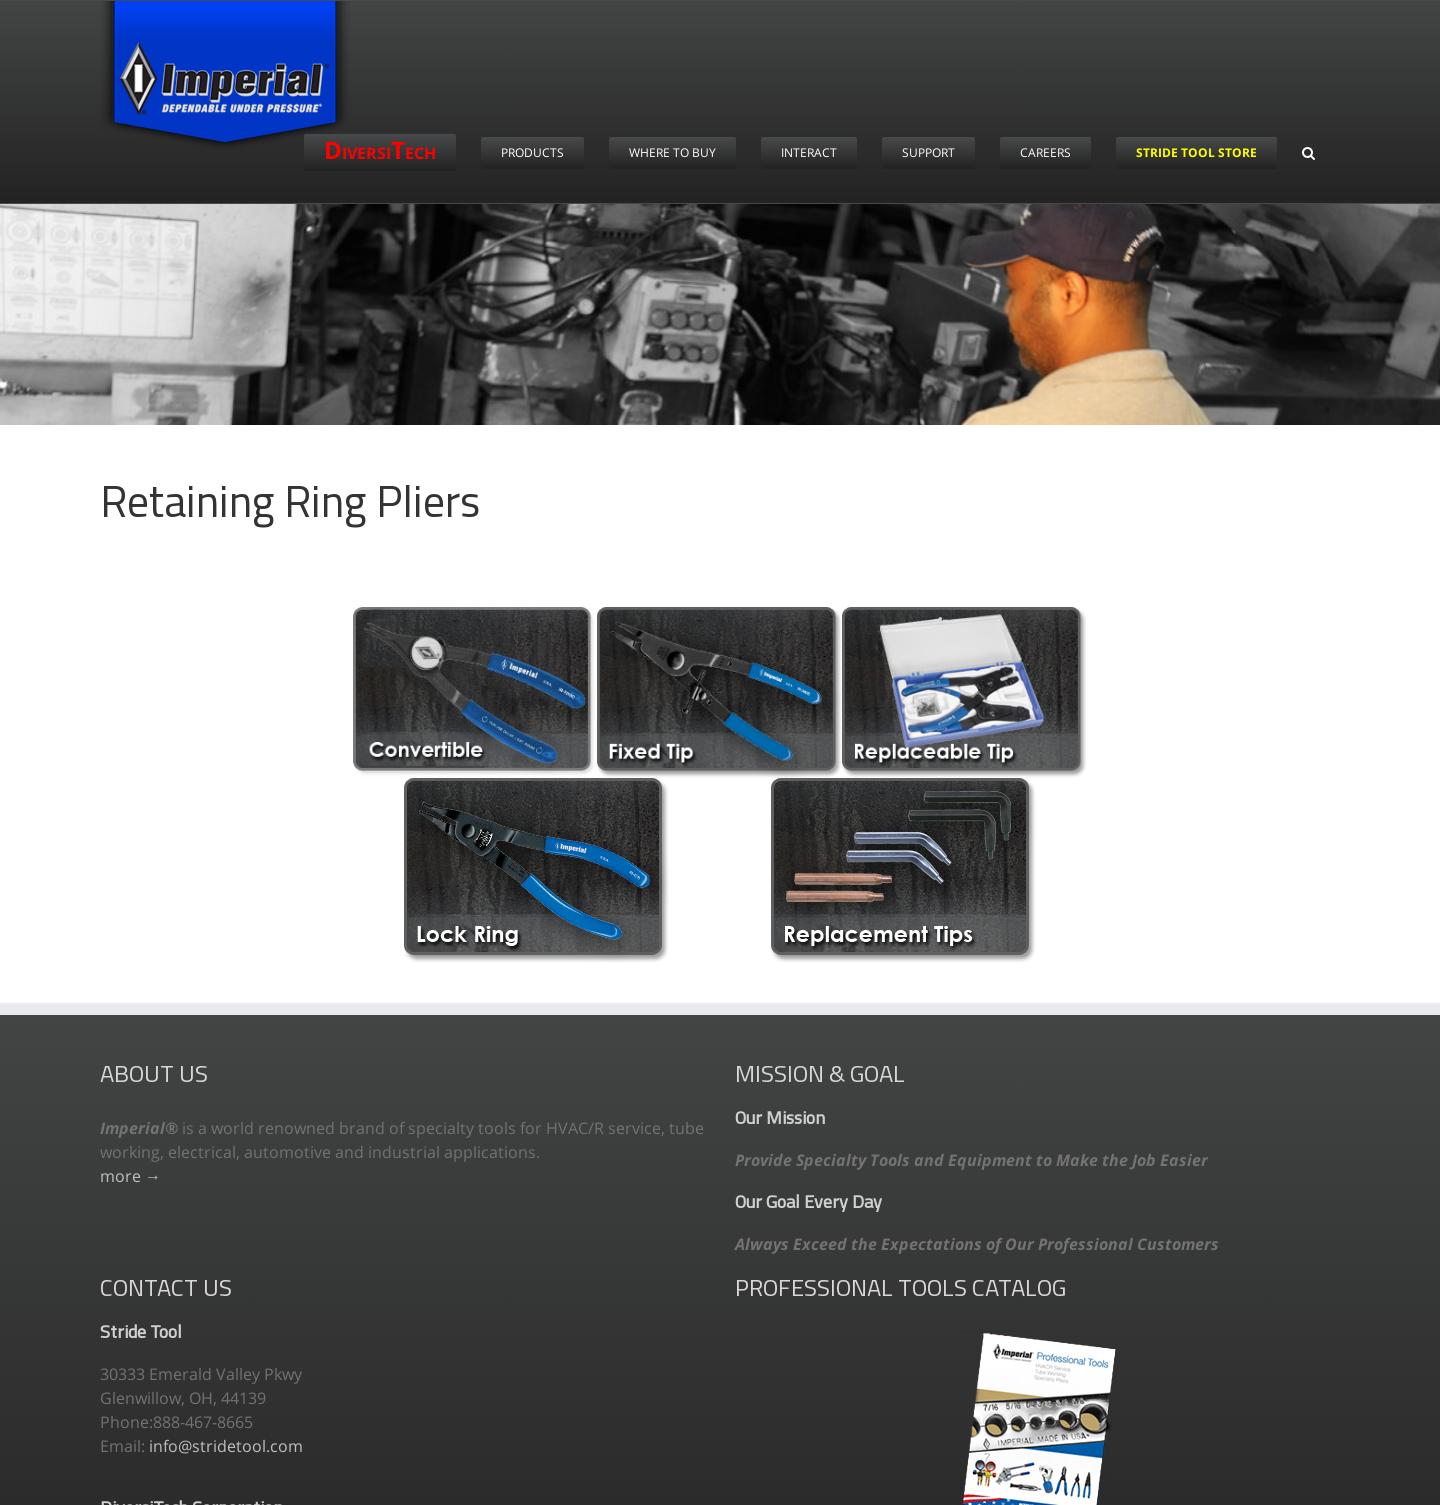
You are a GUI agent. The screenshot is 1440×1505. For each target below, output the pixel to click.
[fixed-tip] (719, 615)
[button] (1308, 152)
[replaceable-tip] (964, 615)
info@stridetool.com (226, 1446)
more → (130, 1176)
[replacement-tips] (903, 786)
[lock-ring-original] (536, 786)
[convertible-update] (475, 615)
